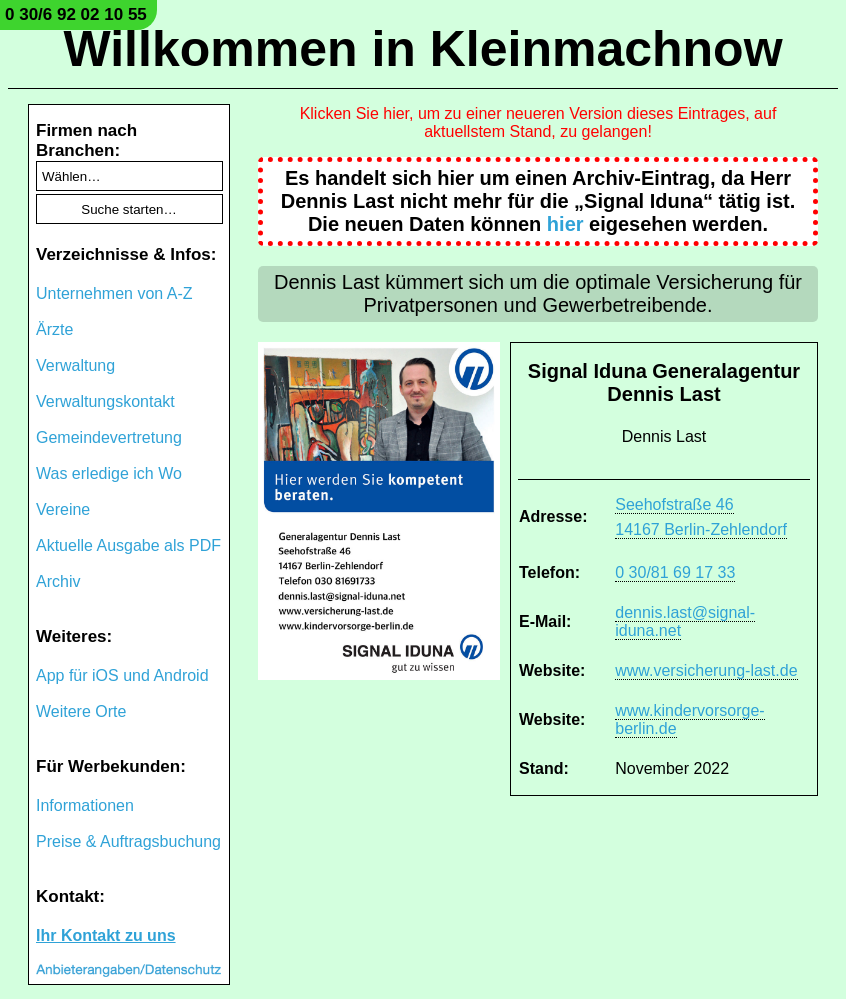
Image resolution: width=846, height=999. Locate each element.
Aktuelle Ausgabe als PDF (128, 545)
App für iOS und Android (122, 675)
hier (565, 224)
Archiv (58, 581)
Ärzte (54, 329)
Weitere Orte (81, 711)
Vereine (63, 509)
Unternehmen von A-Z (114, 293)
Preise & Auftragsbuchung (128, 841)
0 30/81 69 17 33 (675, 572)
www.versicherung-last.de (706, 670)
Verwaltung (75, 365)
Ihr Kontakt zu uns (106, 935)
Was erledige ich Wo (109, 473)
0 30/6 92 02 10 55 (76, 14)
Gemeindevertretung (109, 437)
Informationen (85, 805)
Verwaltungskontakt (105, 401)
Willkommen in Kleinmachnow (422, 49)
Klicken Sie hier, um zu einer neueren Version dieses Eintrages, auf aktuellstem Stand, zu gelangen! (538, 122)
